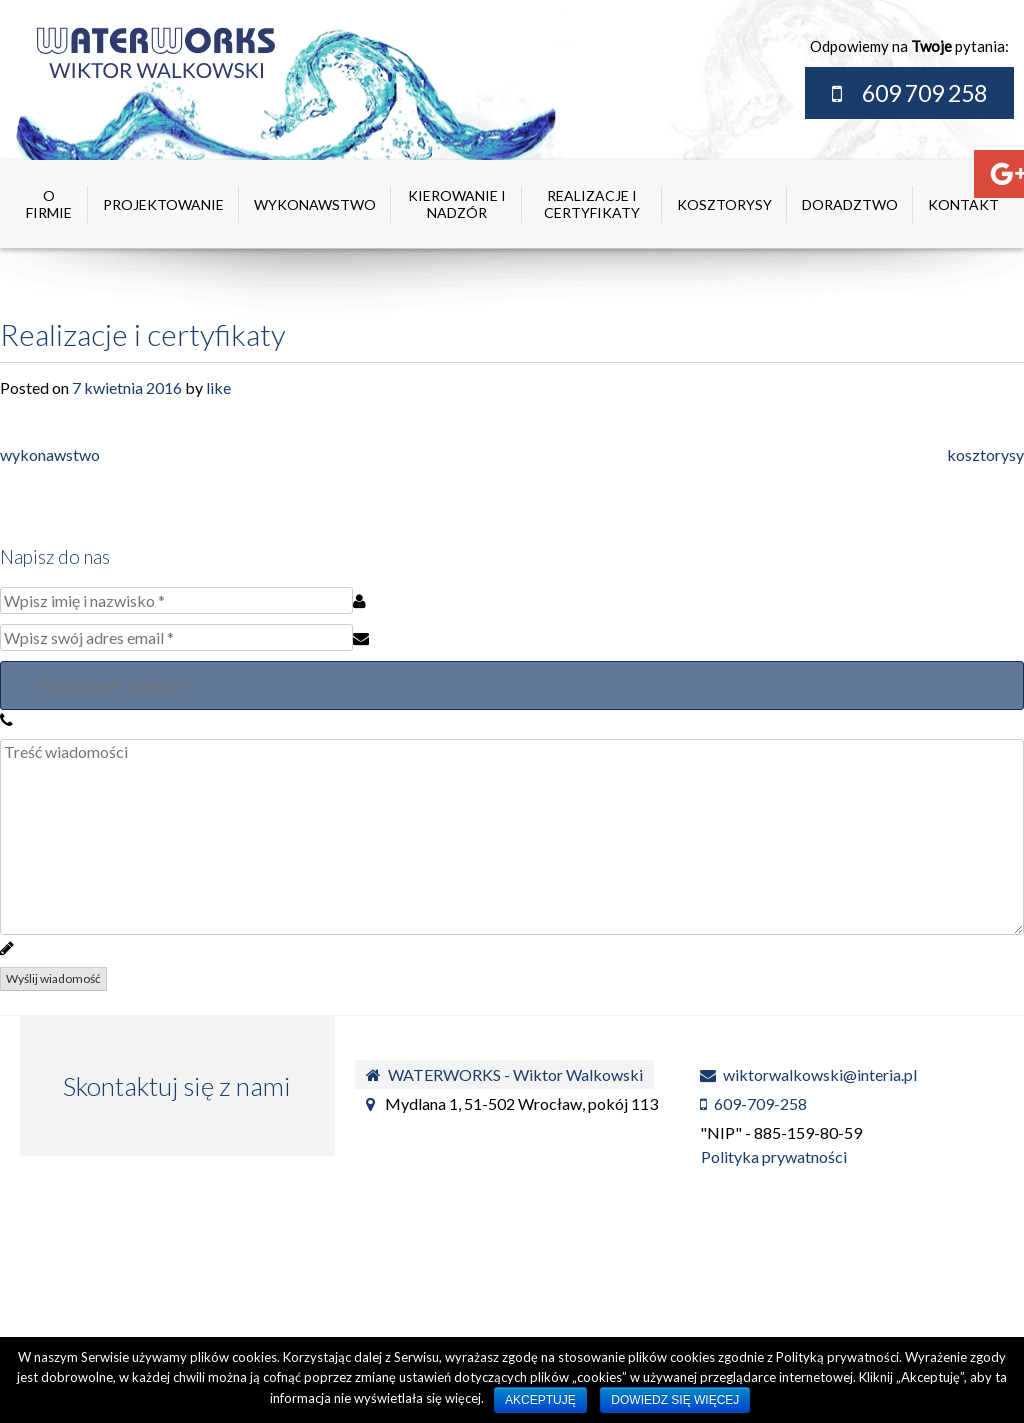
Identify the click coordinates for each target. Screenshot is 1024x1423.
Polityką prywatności (837, 1357)
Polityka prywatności (772, 1156)
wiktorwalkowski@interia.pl (808, 1074)
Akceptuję (540, 1400)
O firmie (49, 204)
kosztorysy (724, 204)
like (218, 387)
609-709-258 (753, 1103)
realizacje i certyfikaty (592, 204)
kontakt (963, 204)
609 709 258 (924, 93)
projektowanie (163, 204)
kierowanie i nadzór (457, 204)
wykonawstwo (315, 204)
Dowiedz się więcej (675, 1400)
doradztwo (850, 204)
